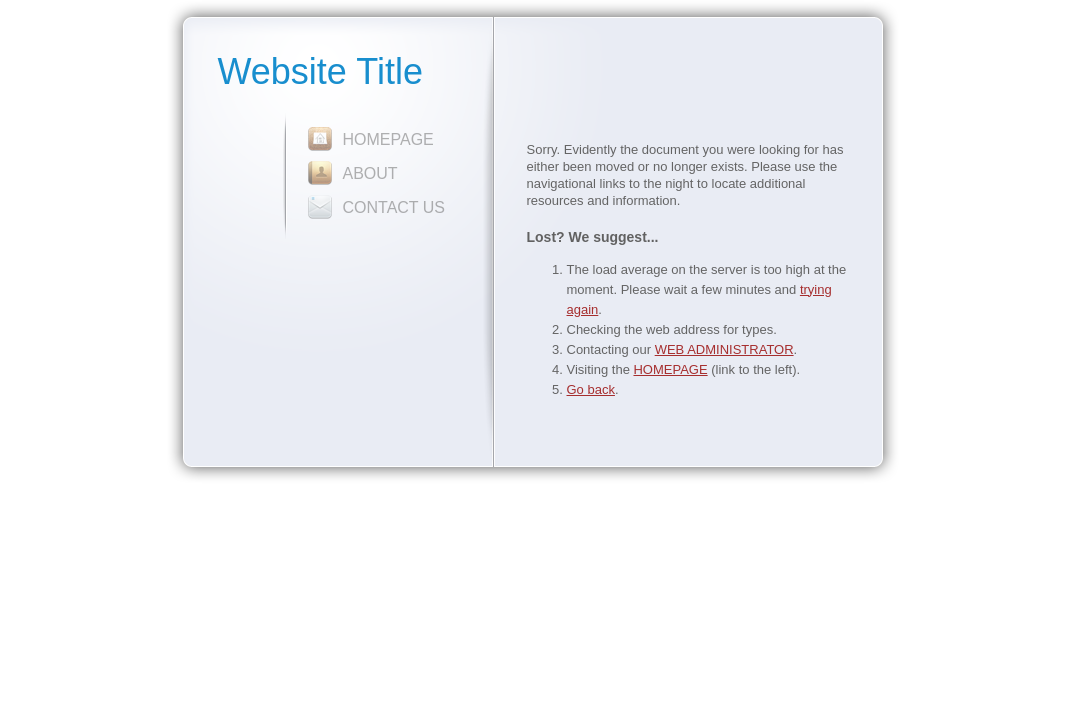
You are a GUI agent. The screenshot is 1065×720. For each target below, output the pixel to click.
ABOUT (370, 173)
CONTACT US (394, 207)
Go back (591, 389)
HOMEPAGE (388, 139)
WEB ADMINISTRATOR (724, 349)
